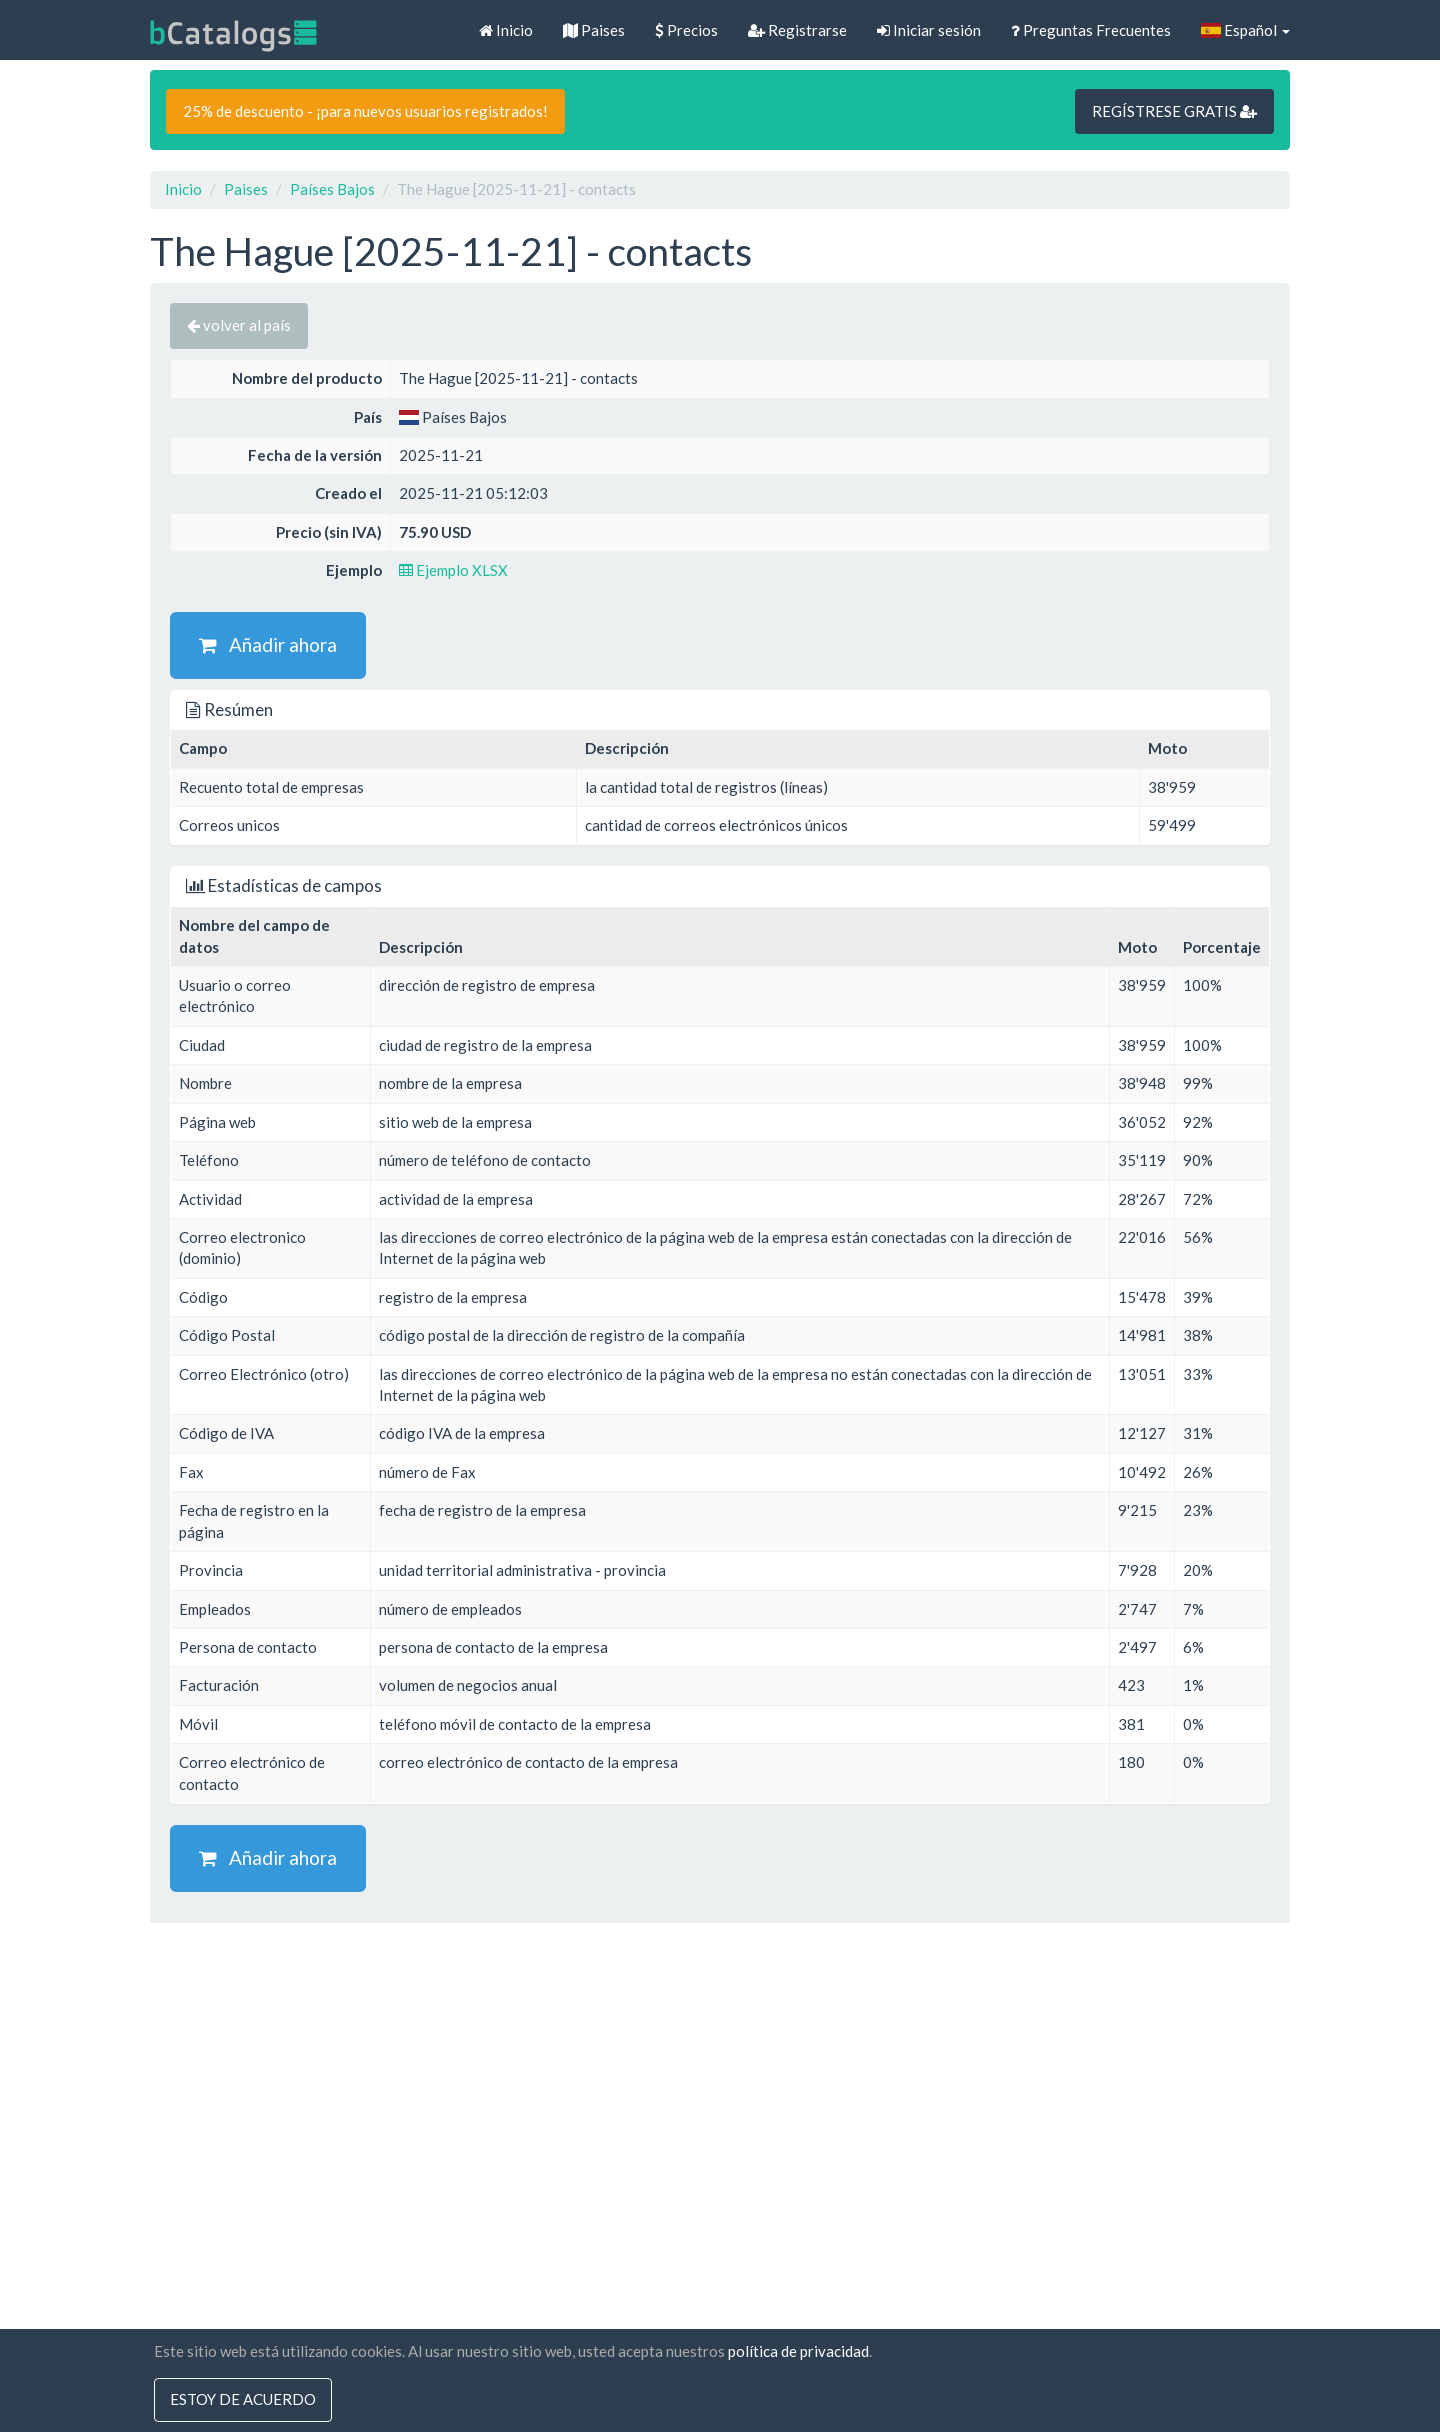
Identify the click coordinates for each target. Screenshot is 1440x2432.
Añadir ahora (268, 644)
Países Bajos (332, 189)
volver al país (239, 325)
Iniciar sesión (929, 30)
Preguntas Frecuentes (1091, 30)
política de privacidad (798, 2351)
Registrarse (797, 30)
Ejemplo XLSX (453, 570)
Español (1245, 30)
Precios (686, 30)
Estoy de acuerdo (243, 2400)
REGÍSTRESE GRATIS (1174, 111)
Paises (594, 30)
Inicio (506, 30)
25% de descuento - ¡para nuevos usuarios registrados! (365, 111)
